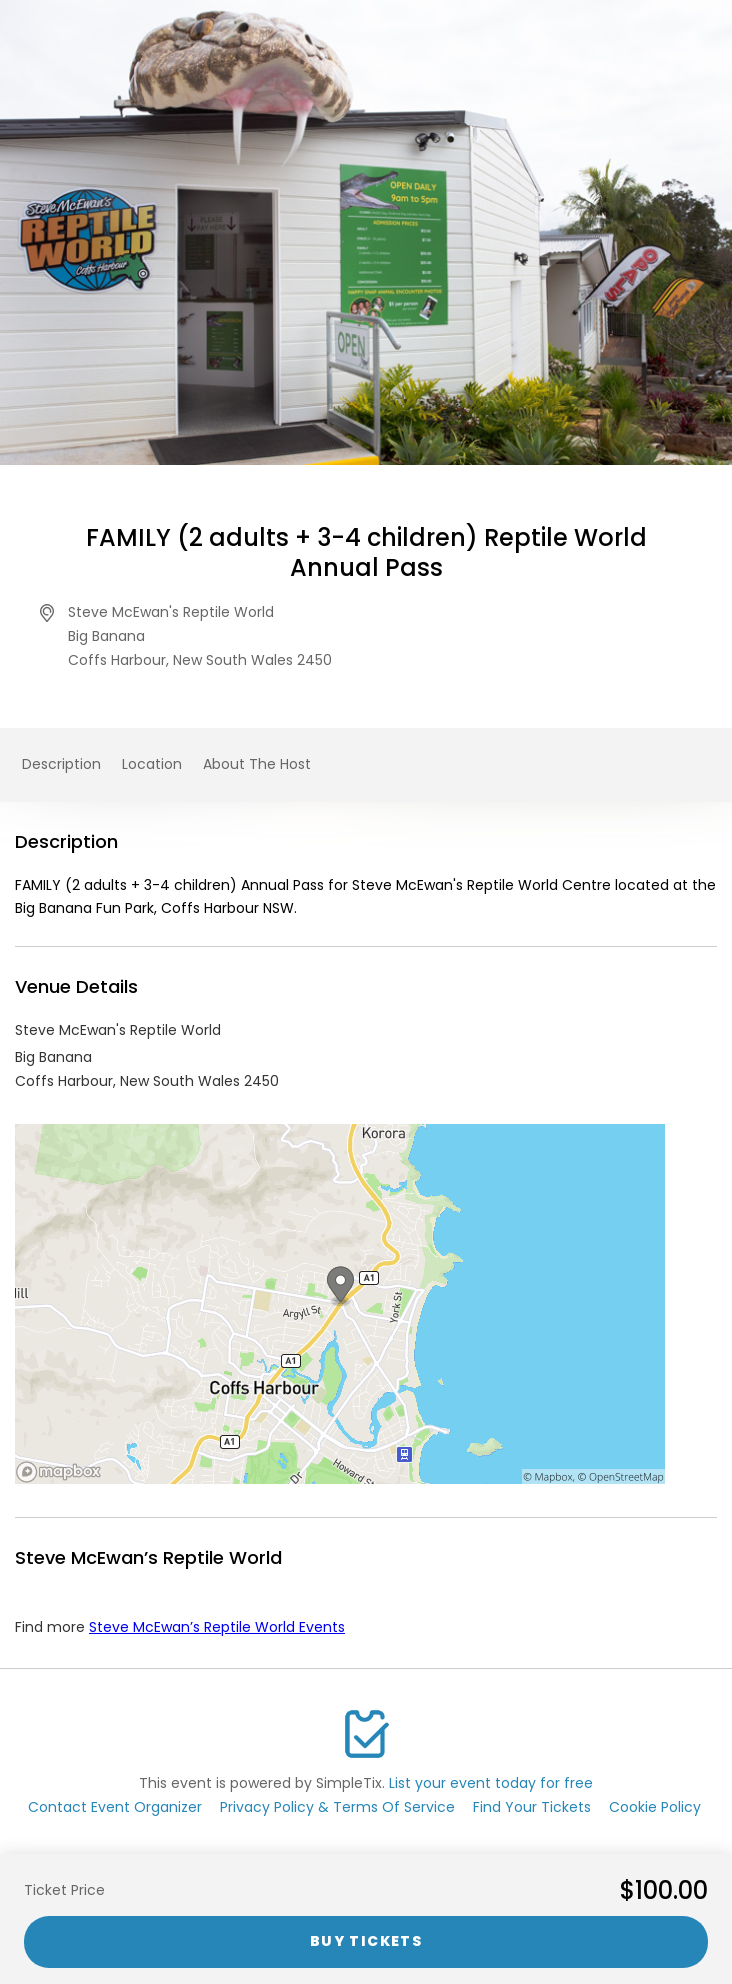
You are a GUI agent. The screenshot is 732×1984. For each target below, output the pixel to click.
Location (152, 764)
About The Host (257, 764)
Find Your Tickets (532, 1807)
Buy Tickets (366, 1941)
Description (61, 764)
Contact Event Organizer (115, 1807)
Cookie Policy (655, 1807)
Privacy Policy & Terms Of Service (337, 1807)
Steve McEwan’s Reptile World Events (217, 1627)
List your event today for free (491, 1783)
